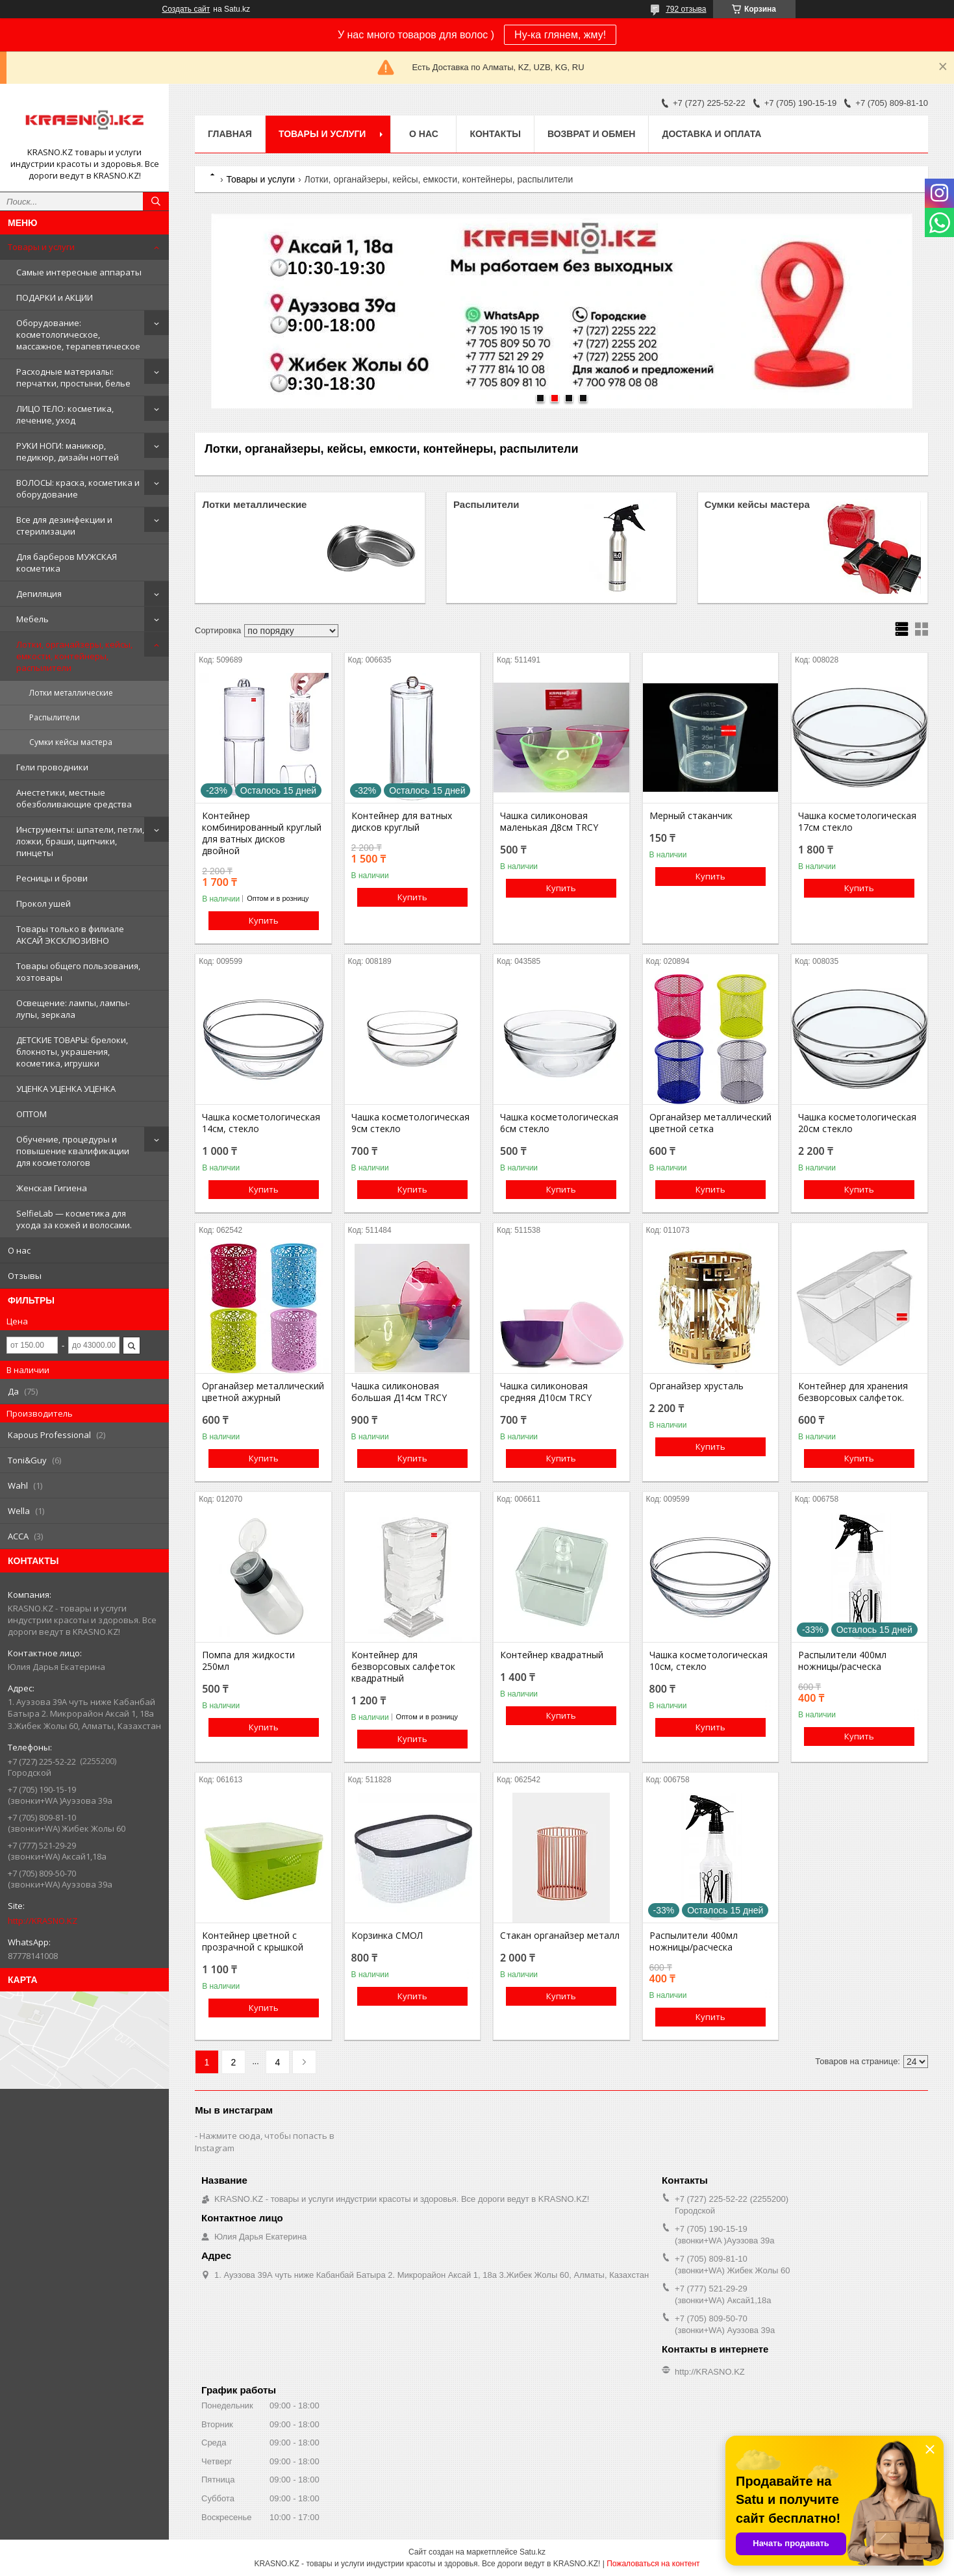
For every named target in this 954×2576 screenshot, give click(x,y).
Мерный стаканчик (691, 816)
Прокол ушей (43, 903)
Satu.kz (533, 2552)
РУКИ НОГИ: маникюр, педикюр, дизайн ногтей (67, 451)
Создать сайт (186, 9)
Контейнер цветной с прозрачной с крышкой (252, 1941)
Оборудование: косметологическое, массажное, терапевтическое (78, 334)
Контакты (495, 134)
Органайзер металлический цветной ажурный (263, 1392)
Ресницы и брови (52, 878)
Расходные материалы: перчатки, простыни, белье (73, 377)
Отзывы (25, 1276)
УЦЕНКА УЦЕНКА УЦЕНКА (66, 1088)
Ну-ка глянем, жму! (560, 34)
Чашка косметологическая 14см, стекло (261, 1123)
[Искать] (156, 201)
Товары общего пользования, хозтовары (78, 971)
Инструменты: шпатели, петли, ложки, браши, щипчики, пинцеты (80, 841)
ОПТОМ (31, 1114)
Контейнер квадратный (551, 1655)
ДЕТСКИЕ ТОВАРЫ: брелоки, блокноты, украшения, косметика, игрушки (72, 1051)
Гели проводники (52, 767)
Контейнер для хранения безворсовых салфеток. (853, 1392)
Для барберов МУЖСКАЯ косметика (66, 562)
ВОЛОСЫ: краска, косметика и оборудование (78, 488)
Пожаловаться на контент (653, 2563)
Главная (230, 134)
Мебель (32, 619)
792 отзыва (686, 9)
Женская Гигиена (51, 1188)
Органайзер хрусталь (696, 1386)
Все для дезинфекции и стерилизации (64, 525)
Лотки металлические (71, 692)
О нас (19, 1250)
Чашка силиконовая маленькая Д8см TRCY (549, 821)
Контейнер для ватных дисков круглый (401, 821)
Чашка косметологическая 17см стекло (857, 821)
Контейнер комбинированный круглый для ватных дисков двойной (261, 833)
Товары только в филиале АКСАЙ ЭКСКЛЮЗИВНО (70, 934)
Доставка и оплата (711, 134)
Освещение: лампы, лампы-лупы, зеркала (73, 1008)
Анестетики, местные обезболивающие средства (74, 798)
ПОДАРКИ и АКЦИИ (54, 297)
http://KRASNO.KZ (42, 1920)
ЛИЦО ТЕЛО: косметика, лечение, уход (65, 414)
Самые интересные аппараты (79, 272)
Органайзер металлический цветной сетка (710, 1123)
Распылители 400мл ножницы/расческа (842, 1661)
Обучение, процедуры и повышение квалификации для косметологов (72, 1150)
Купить (264, 920)
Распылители (54, 717)
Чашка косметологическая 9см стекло (410, 1123)
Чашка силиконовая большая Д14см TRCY (399, 1392)
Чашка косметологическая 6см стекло (559, 1123)
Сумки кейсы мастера (70, 742)
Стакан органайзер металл (560, 1935)
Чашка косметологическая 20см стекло (857, 1123)
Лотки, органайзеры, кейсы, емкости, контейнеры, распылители (74, 656)
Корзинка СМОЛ (387, 1935)
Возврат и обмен (591, 134)
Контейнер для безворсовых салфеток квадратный (403, 1666)
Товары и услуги (41, 247)
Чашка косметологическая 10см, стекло (708, 1661)
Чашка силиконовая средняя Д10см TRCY (546, 1392)
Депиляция (39, 594)
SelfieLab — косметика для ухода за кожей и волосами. (74, 1219)
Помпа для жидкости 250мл (248, 1661)
